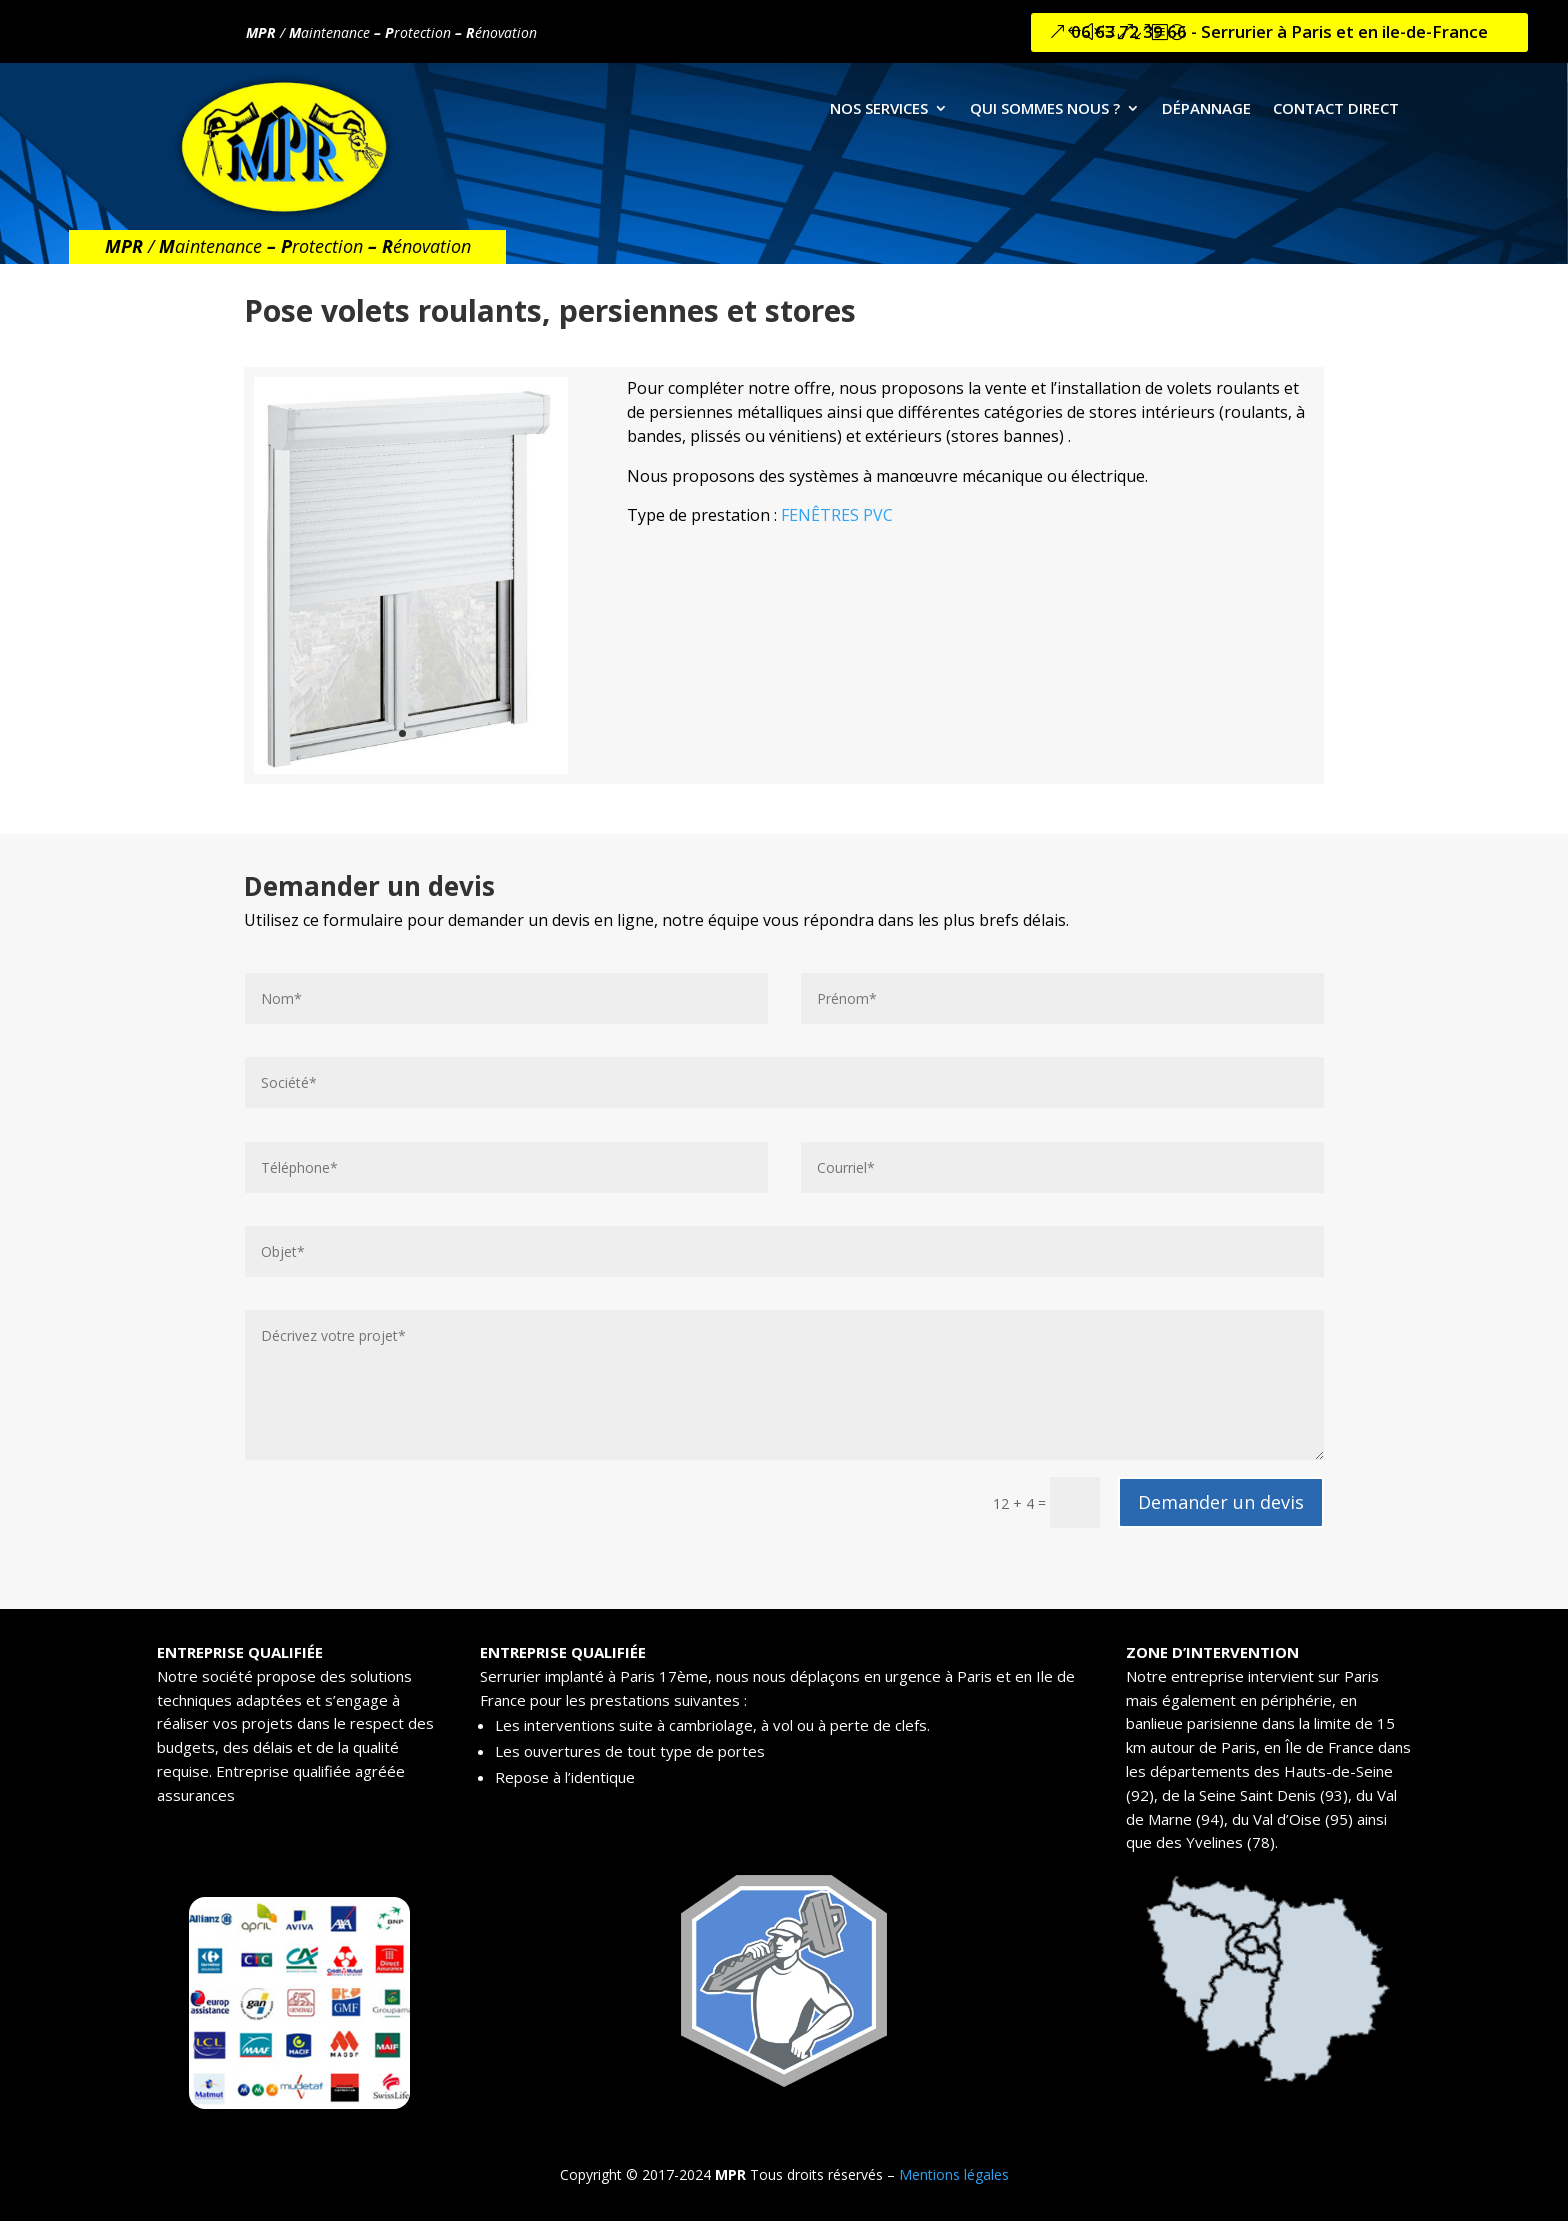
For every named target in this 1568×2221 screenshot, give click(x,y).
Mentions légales (954, 2174)
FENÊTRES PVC (837, 515)
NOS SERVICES (879, 109)
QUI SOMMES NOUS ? (1045, 109)
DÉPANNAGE (1206, 109)
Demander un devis (1210, 1502)
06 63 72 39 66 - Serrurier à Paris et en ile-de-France (1279, 31)
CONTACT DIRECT (1336, 109)
